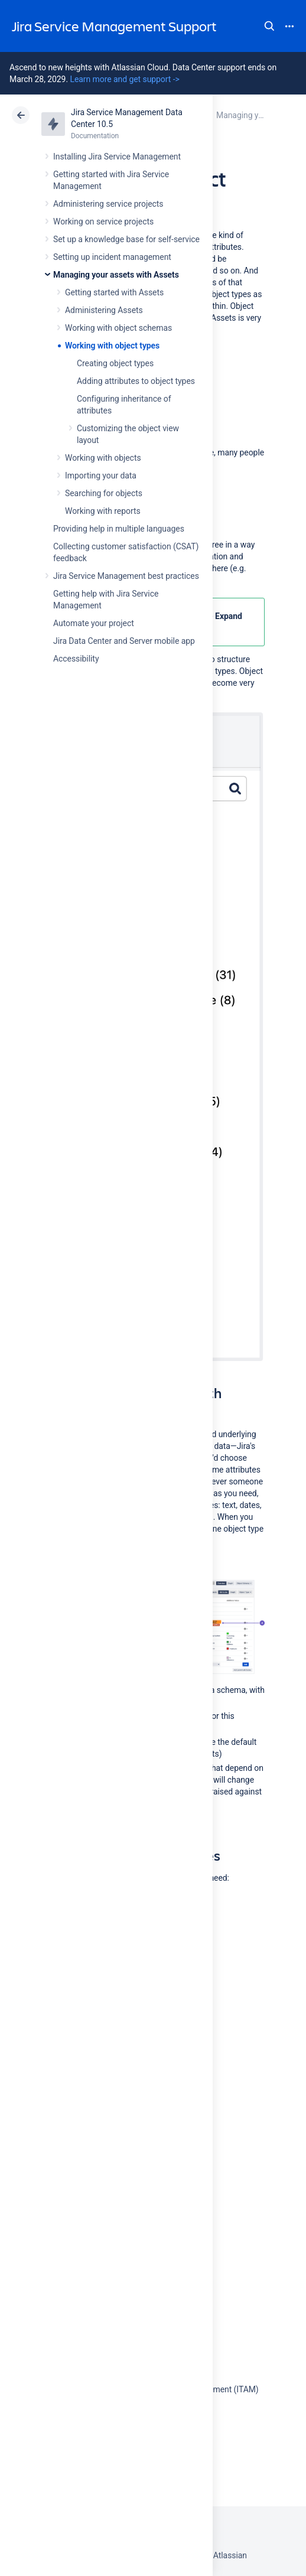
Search (269, 26)
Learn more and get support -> (124, 79)
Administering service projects (108, 204)
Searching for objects (103, 493)
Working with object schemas (118, 328)
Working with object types (112, 345)
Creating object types (115, 363)
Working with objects (103, 458)
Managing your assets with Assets (116, 274)
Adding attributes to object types (136, 381)
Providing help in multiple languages (118, 528)
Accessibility (76, 658)
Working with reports (103, 511)
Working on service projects (103, 221)
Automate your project (93, 623)
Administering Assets (104, 310)
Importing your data (100, 475)
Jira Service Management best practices (126, 576)
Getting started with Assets (114, 292)
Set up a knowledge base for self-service (126, 239)
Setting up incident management (112, 257)
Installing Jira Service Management (117, 156)
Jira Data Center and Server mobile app (124, 641)
